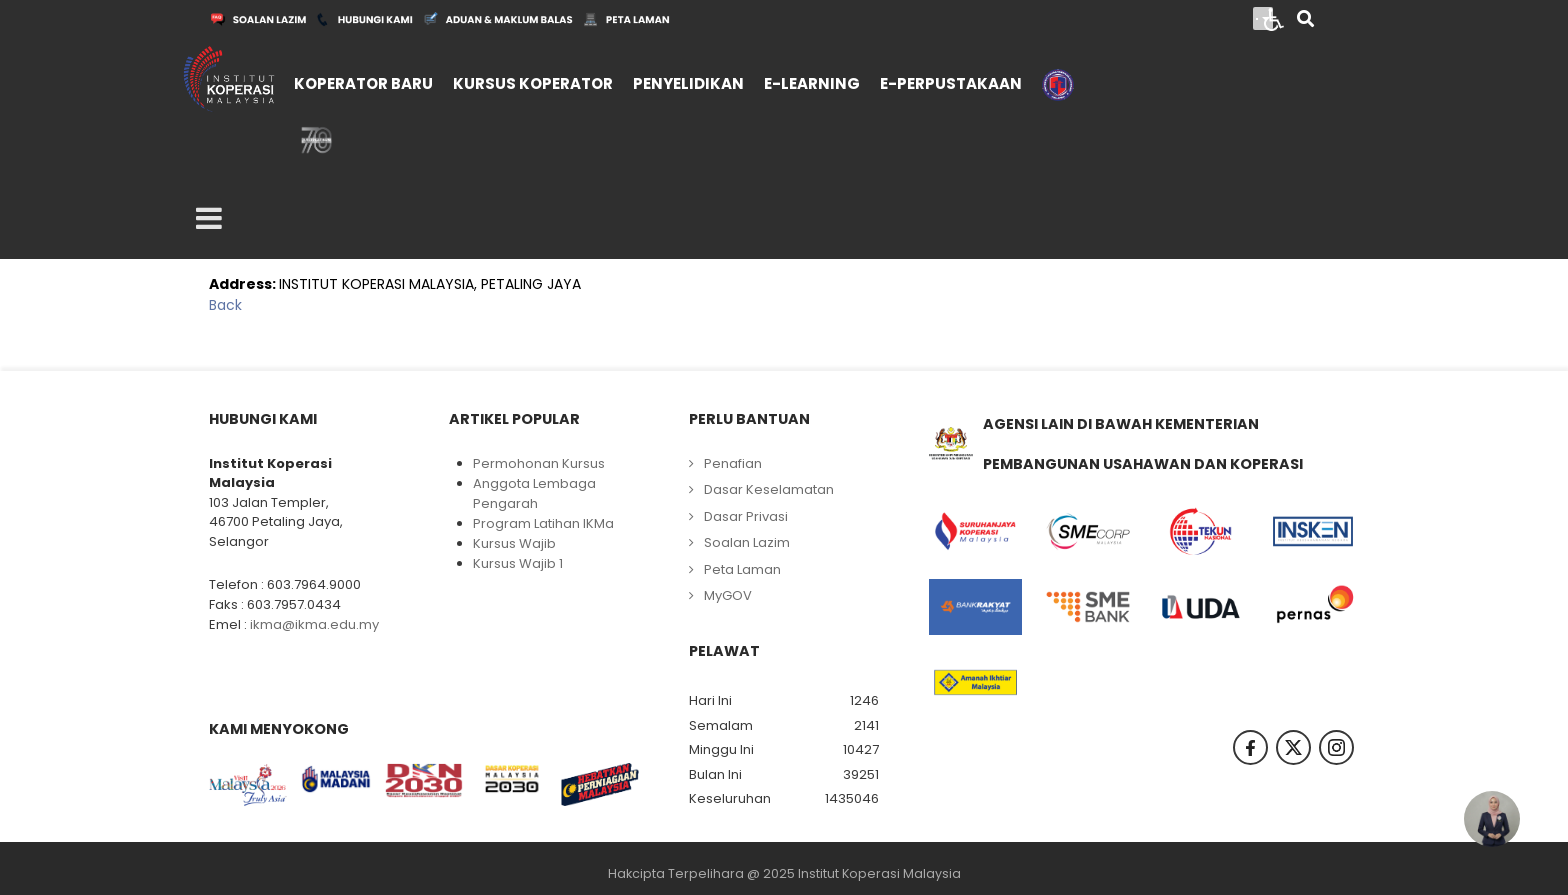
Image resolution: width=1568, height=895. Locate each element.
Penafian (733, 463)
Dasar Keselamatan (769, 489)
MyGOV (728, 595)
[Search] (1305, 20)
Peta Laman (742, 569)
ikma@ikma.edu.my (314, 624)
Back (225, 305)
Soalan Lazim (747, 542)
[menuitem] (363, 81)
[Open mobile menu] (209, 219)
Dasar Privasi (746, 516)
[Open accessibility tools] (1274, 18)
